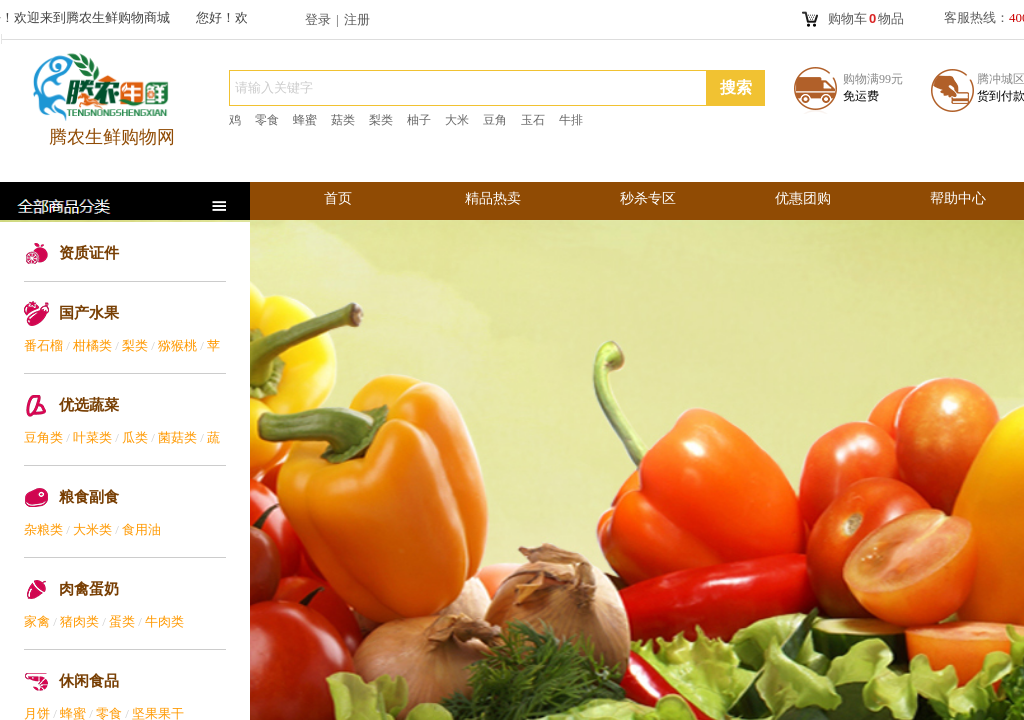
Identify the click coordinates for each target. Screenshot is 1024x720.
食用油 (141, 529)
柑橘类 (92, 345)
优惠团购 (803, 198)
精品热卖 (493, 198)
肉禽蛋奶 (89, 589)
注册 (357, 19)
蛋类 (122, 621)
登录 (318, 19)
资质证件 (89, 253)
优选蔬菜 (89, 405)
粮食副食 (89, 497)
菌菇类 (177, 437)
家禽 (37, 621)
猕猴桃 (177, 345)
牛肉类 (164, 621)
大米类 (92, 529)
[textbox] (468, 88)
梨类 (135, 345)
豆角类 (43, 437)
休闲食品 (89, 681)
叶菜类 (92, 437)
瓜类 (135, 437)
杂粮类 (43, 529)
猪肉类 (79, 621)
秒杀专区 (648, 198)
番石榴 (43, 345)
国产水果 (89, 313)
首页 (338, 198)
